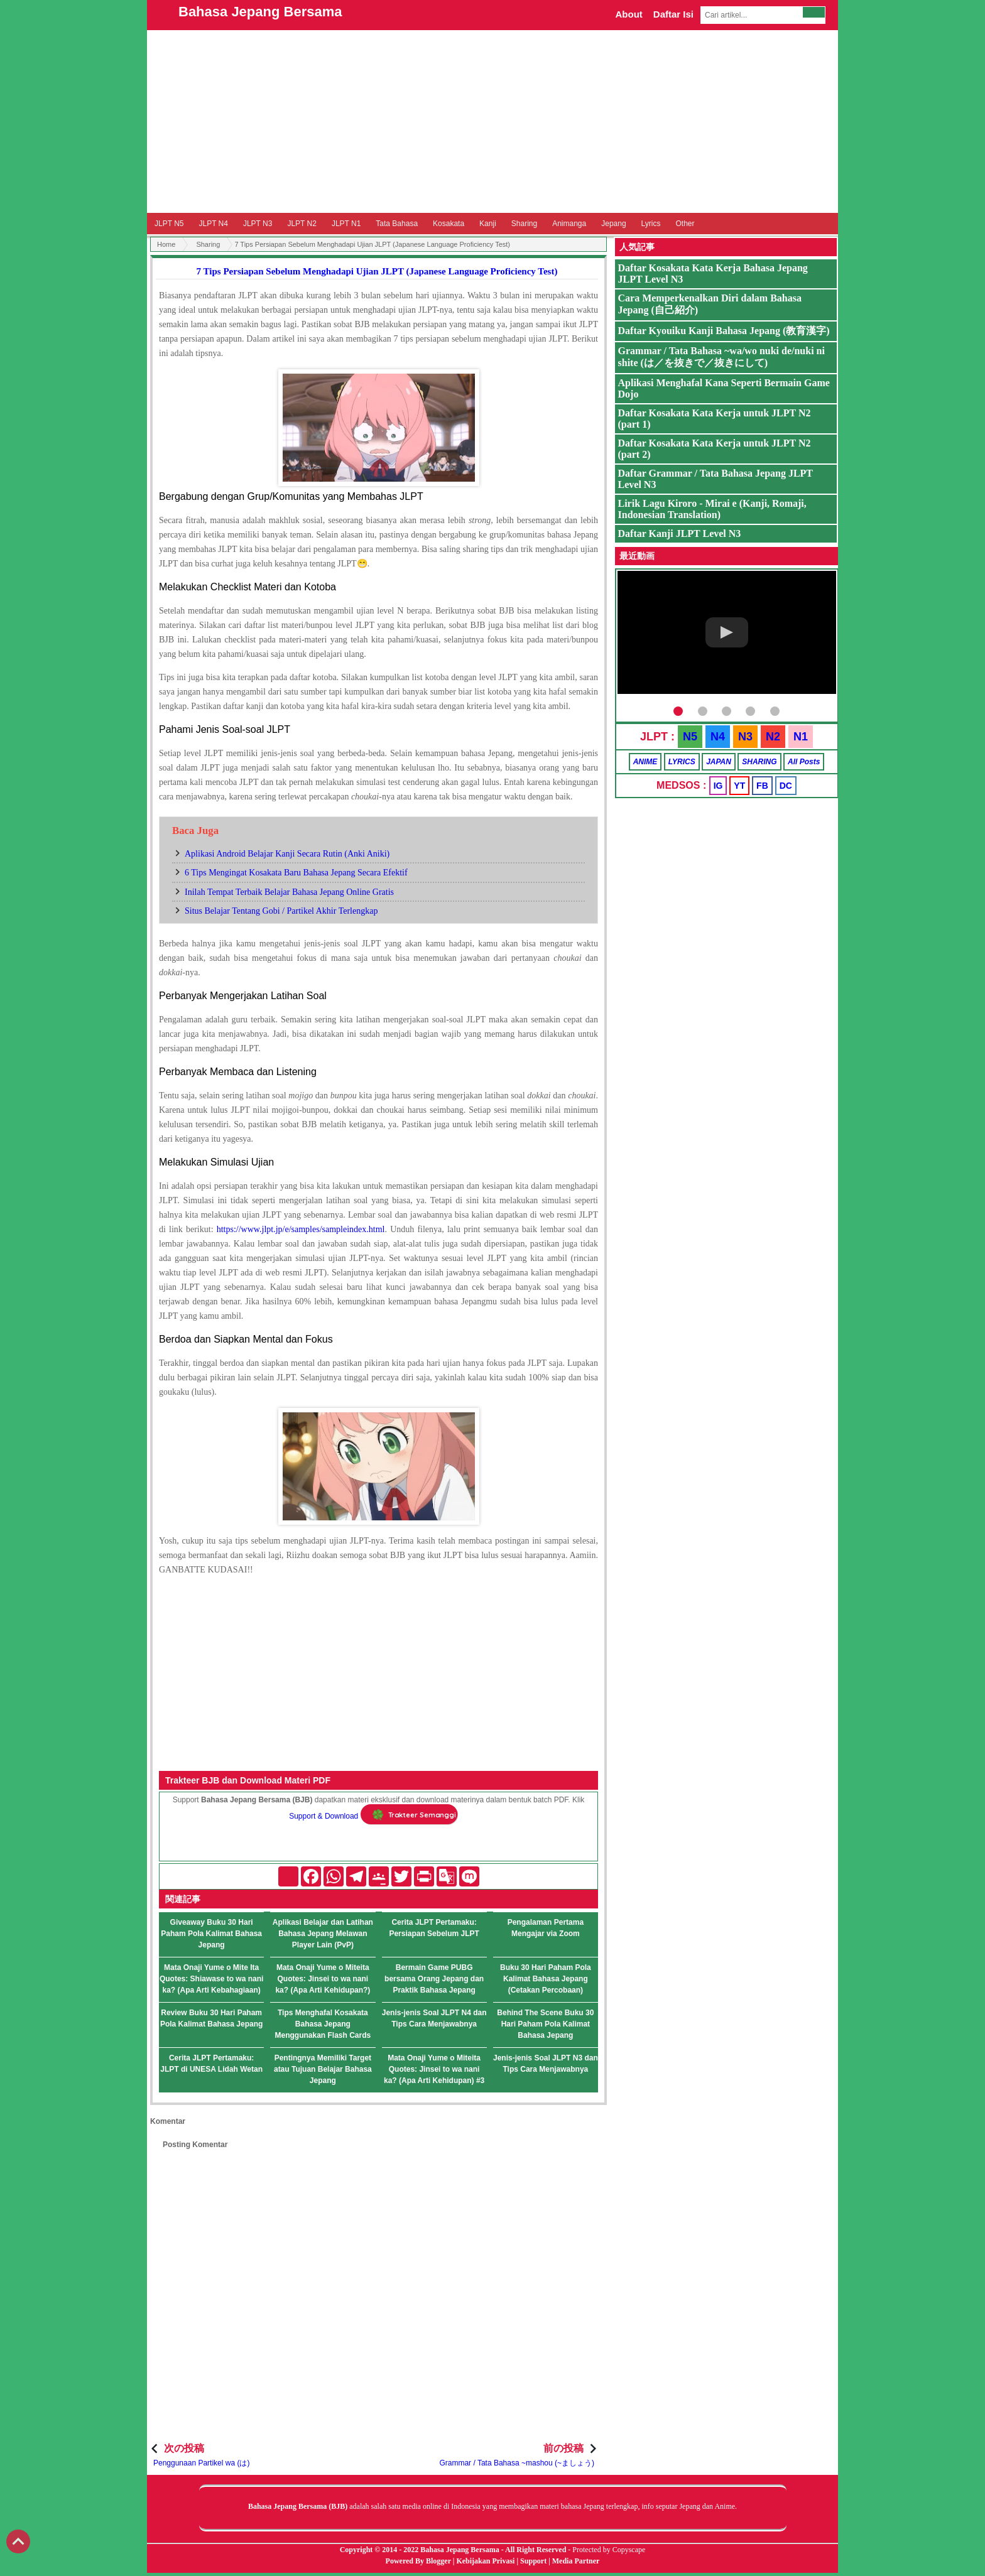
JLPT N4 (213, 223)
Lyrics (651, 223)
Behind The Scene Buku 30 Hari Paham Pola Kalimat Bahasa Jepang (545, 2024)
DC (786, 786)
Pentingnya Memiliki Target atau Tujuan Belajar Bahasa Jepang (323, 2069)
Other (684, 223)
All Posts (804, 761)
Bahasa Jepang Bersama (260, 11)
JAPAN (718, 761)
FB (762, 786)
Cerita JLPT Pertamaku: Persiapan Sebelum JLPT (434, 1928)
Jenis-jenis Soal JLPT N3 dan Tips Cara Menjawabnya (545, 2064)
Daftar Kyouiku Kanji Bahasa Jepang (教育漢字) (724, 330)
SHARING (759, 761)
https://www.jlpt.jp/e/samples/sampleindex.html (301, 1229)
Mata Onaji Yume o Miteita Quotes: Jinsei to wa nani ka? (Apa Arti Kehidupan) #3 (434, 2069)
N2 (773, 736)
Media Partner (576, 2561)
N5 (690, 736)
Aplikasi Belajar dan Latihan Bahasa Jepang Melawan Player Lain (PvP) (323, 1933)
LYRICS (681, 761)
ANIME (645, 761)
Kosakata (448, 223)
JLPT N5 (169, 223)
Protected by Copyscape (608, 2549)
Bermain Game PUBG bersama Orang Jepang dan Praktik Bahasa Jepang (434, 1978)
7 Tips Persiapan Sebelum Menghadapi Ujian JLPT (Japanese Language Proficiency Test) (377, 271)
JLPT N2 (301, 223)
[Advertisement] (492, 121)
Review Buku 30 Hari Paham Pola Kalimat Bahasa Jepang (211, 2018)
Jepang (613, 223)
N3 (745, 736)
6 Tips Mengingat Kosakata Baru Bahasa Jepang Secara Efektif (296, 872)
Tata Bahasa (397, 223)
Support (533, 2561)
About (628, 14)
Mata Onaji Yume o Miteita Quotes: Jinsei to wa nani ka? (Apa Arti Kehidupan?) (322, 1978)
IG (718, 786)
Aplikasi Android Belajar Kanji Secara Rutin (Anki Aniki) (287, 853)
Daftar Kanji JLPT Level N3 (679, 533)
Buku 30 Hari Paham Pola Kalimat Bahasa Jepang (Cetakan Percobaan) (545, 1978)
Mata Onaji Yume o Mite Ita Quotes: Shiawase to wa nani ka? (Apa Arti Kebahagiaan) (211, 1978)
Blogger (438, 2561)
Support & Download (323, 1816)
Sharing (524, 223)
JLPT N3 (257, 223)
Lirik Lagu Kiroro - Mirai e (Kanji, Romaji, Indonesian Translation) (712, 509)
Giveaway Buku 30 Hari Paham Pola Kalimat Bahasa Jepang (211, 1933)
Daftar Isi (673, 14)
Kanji (487, 223)
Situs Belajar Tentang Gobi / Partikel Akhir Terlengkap (281, 911)
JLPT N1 (346, 223)
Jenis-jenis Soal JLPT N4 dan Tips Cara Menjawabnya (434, 2018)
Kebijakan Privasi (485, 2561)
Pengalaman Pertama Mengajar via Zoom (546, 1928)
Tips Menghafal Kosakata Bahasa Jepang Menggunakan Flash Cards (323, 2024)
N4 (717, 736)
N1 (800, 736)
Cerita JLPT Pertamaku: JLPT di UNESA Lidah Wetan (211, 2064)
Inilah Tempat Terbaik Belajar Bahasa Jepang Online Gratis (289, 892)
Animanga (569, 223)
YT (739, 786)
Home (166, 244)
